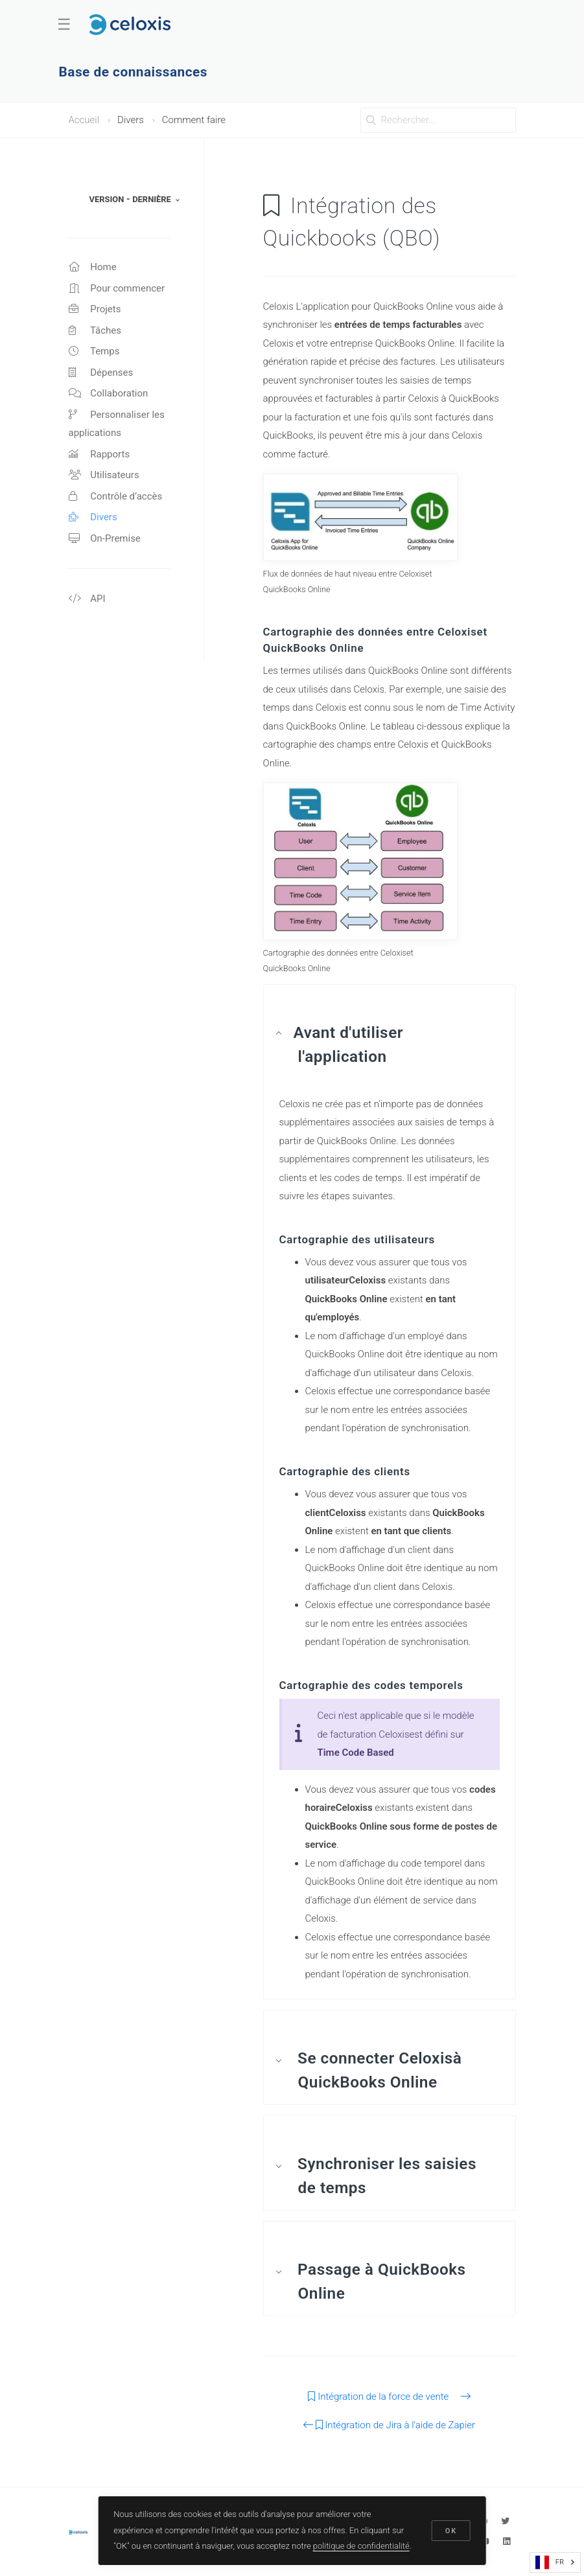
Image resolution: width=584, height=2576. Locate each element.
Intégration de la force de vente (389, 2396)
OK (451, 2531)
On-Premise (105, 538)
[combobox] (555, 2562)
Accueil (84, 120)
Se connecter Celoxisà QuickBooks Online (378, 2070)
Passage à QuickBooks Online (380, 2281)
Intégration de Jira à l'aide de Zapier (389, 2425)
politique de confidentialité (361, 2546)
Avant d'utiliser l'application (349, 1044)
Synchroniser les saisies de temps (385, 2175)
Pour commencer (117, 288)
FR (549, 2562)
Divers (93, 517)
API (87, 598)
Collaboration (108, 393)
